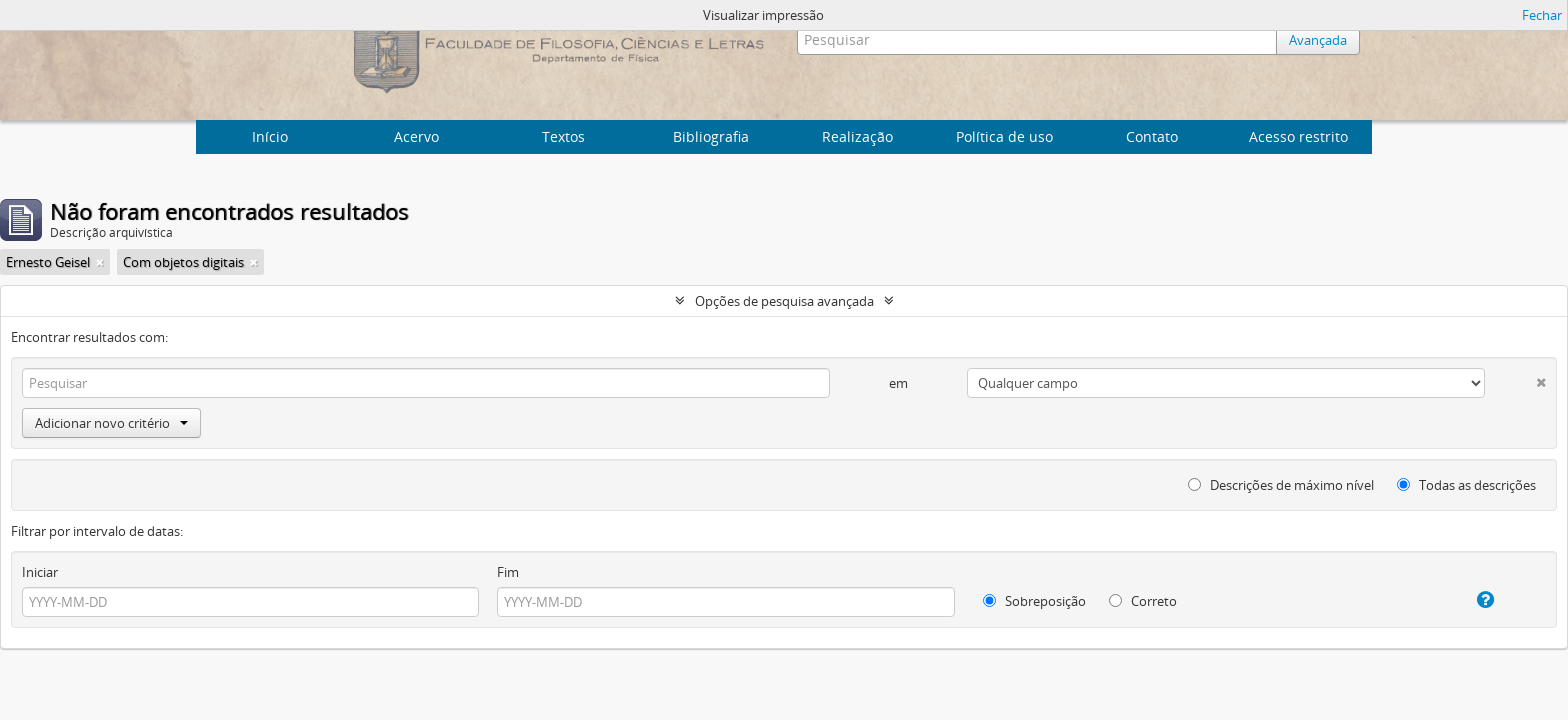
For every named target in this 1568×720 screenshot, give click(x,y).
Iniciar (40, 572)
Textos (563, 136)
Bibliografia (711, 136)
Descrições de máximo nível (1281, 485)
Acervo (416, 136)
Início (270, 136)
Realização (857, 136)
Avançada (1318, 40)
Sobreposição (1034, 601)
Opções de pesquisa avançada (784, 301)
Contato (1152, 136)
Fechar (1542, 15)
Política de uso (1004, 136)
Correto (1143, 601)
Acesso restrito (1298, 136)
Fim (508, 572)
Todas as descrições (1466, 485)
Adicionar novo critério (111, 423)
